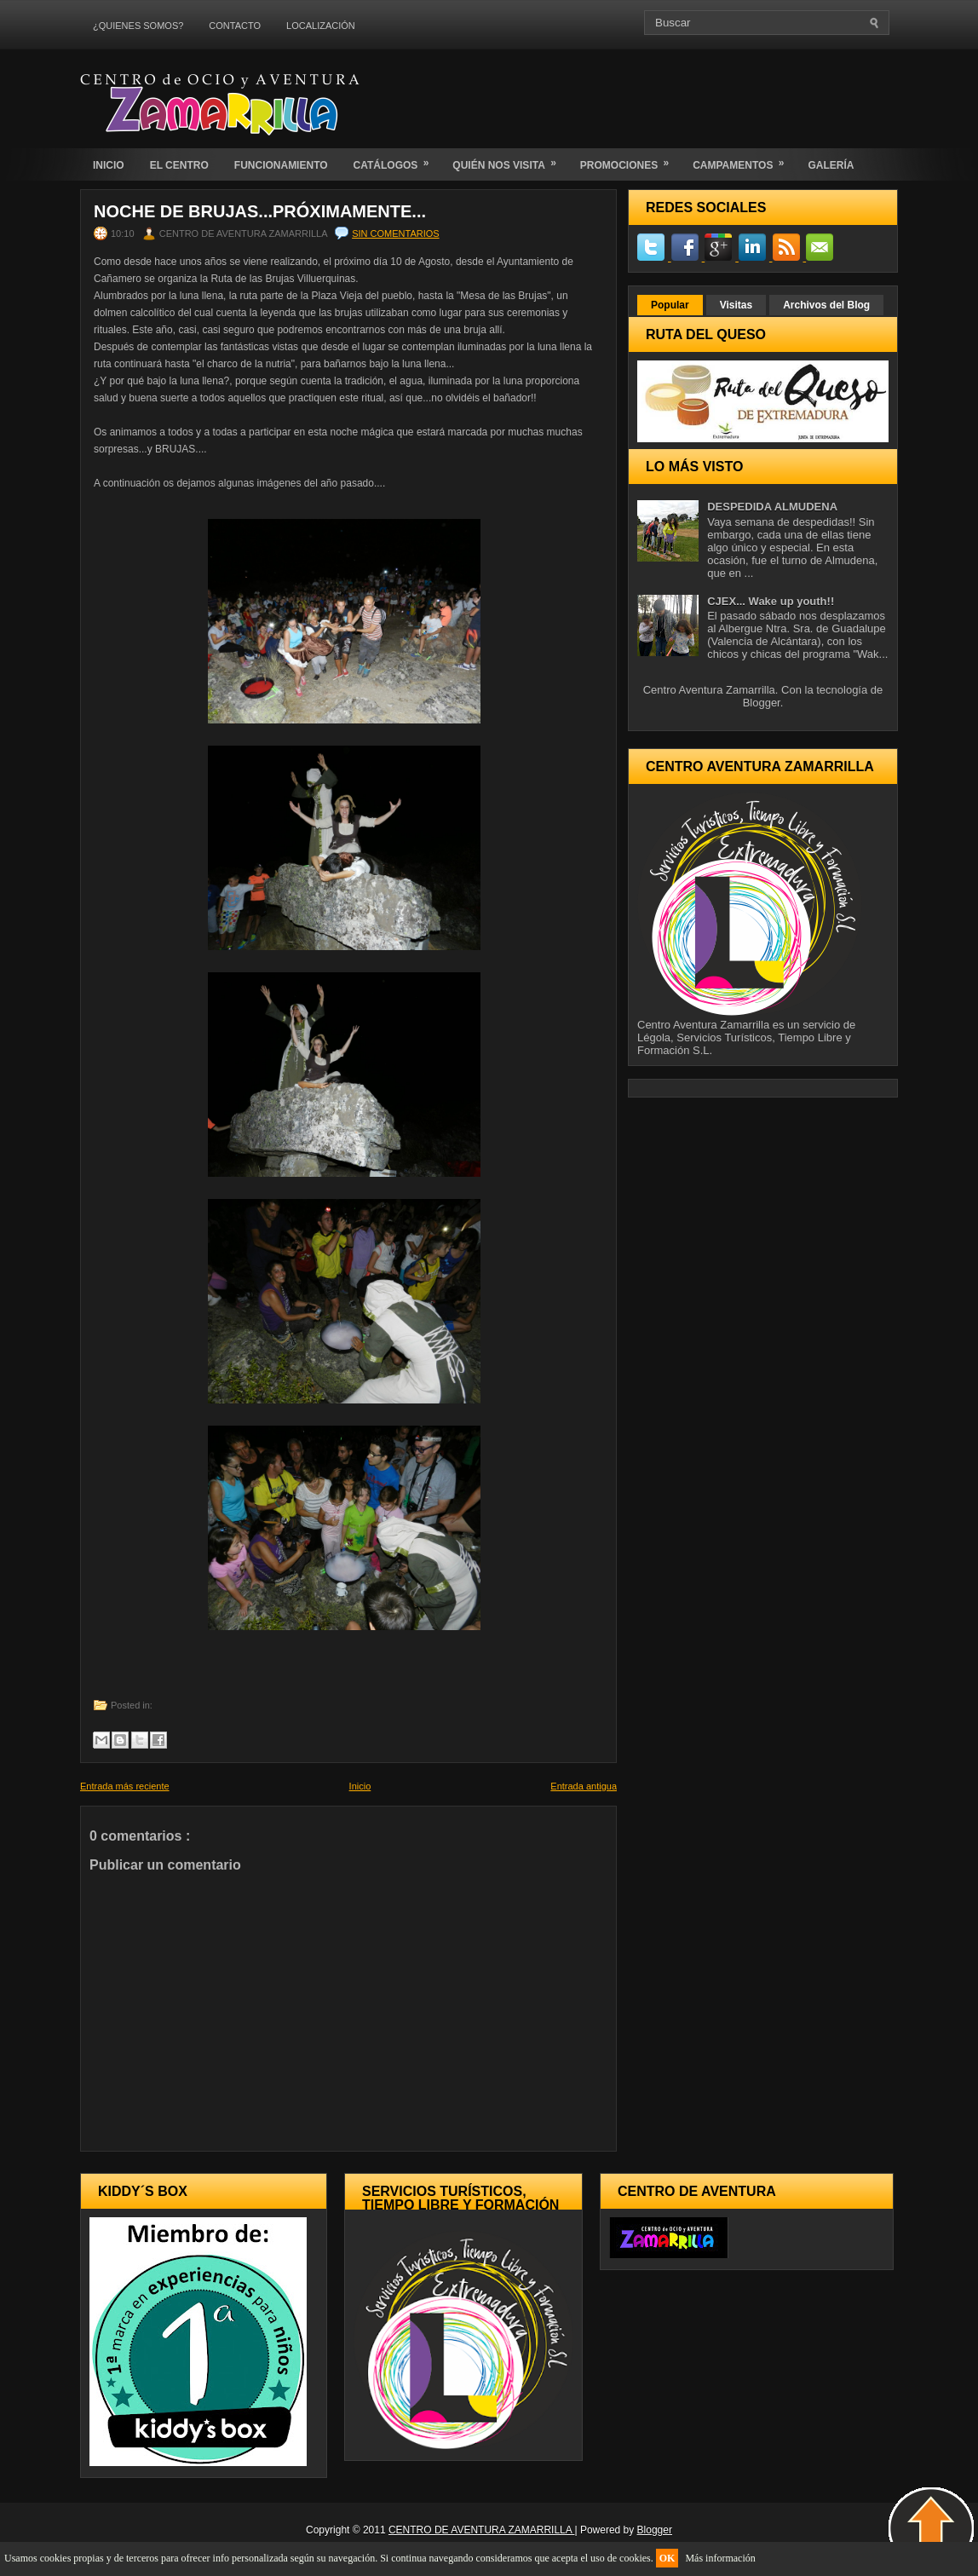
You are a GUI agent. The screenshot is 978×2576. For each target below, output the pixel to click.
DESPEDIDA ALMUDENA (772, 506)
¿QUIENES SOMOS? (138, 25)
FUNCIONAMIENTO (281, 165)
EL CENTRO (179, 165)
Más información (720, 2558)
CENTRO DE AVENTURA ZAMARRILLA (481, 2530)
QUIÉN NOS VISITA (509, 159)
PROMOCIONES (630, 159)
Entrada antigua (583, 1786)
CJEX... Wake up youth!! (770, 601)
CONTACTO (235, 25)
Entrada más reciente (125, 1786)
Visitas (736, 305)
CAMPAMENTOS (744, 159)
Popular (670, 305)
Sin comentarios (395, 233)
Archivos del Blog (826, 305)
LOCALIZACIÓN (320, 25)
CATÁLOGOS (397, 159)
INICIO (108, 165)
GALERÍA (831, 165)
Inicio (360, 1786)
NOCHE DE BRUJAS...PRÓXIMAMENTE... (260, 211)
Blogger (761, 702)
